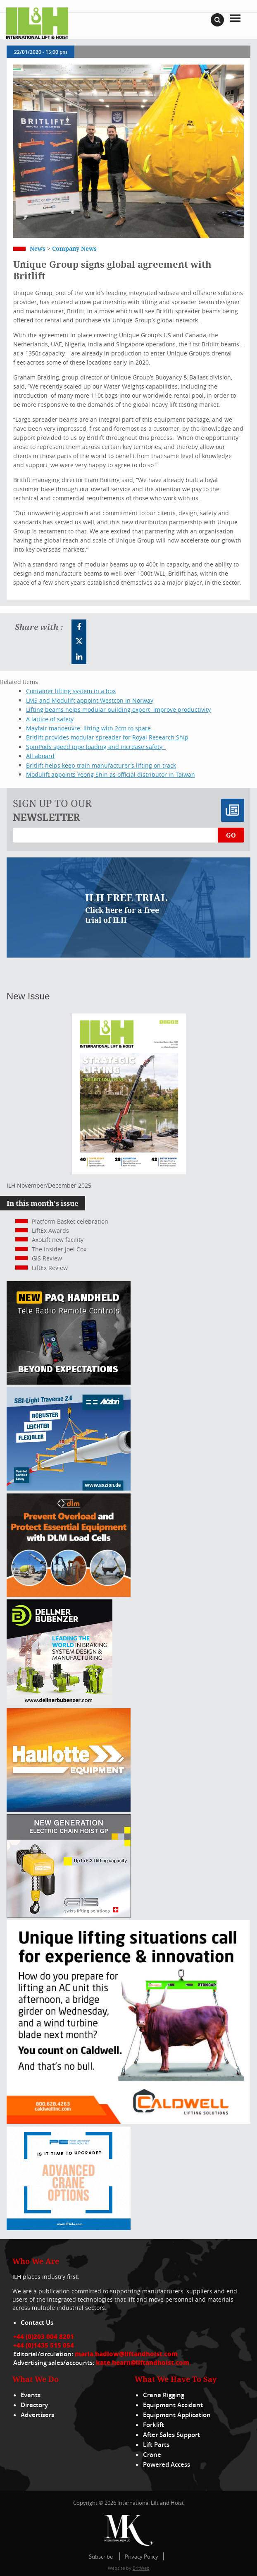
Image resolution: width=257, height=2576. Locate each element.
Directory (34, 2405)
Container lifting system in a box (71, 691)
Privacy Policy (141, 2556)
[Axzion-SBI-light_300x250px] (69, 1488)
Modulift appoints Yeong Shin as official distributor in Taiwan (110, 774)
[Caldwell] (128, 2121)
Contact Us (37, 2322)
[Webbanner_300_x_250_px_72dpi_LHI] (69, 1382)
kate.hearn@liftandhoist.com (142, 2362)
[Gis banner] (69, 1915)
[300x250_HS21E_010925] (69, 1809)
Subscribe (101, 2556)
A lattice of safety (50, 719)
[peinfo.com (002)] (69, 2228)
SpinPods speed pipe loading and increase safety (96, 747)
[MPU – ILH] (69, 1595)
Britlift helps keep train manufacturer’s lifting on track (101, 765)
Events (30, 2395)
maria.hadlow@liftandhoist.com (126, 2353)
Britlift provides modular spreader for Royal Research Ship (107, 737)
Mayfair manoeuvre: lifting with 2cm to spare (90, 728)
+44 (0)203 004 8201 (43, 2336)
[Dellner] (59, 1703)
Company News (74, 248)
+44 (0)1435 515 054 (43, 2345)
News (37, 248)
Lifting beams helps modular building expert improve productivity (118, 709)
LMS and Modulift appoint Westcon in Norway (89, 700)
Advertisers (37, 2414)
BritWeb (141, 2568)
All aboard (40, 756)
